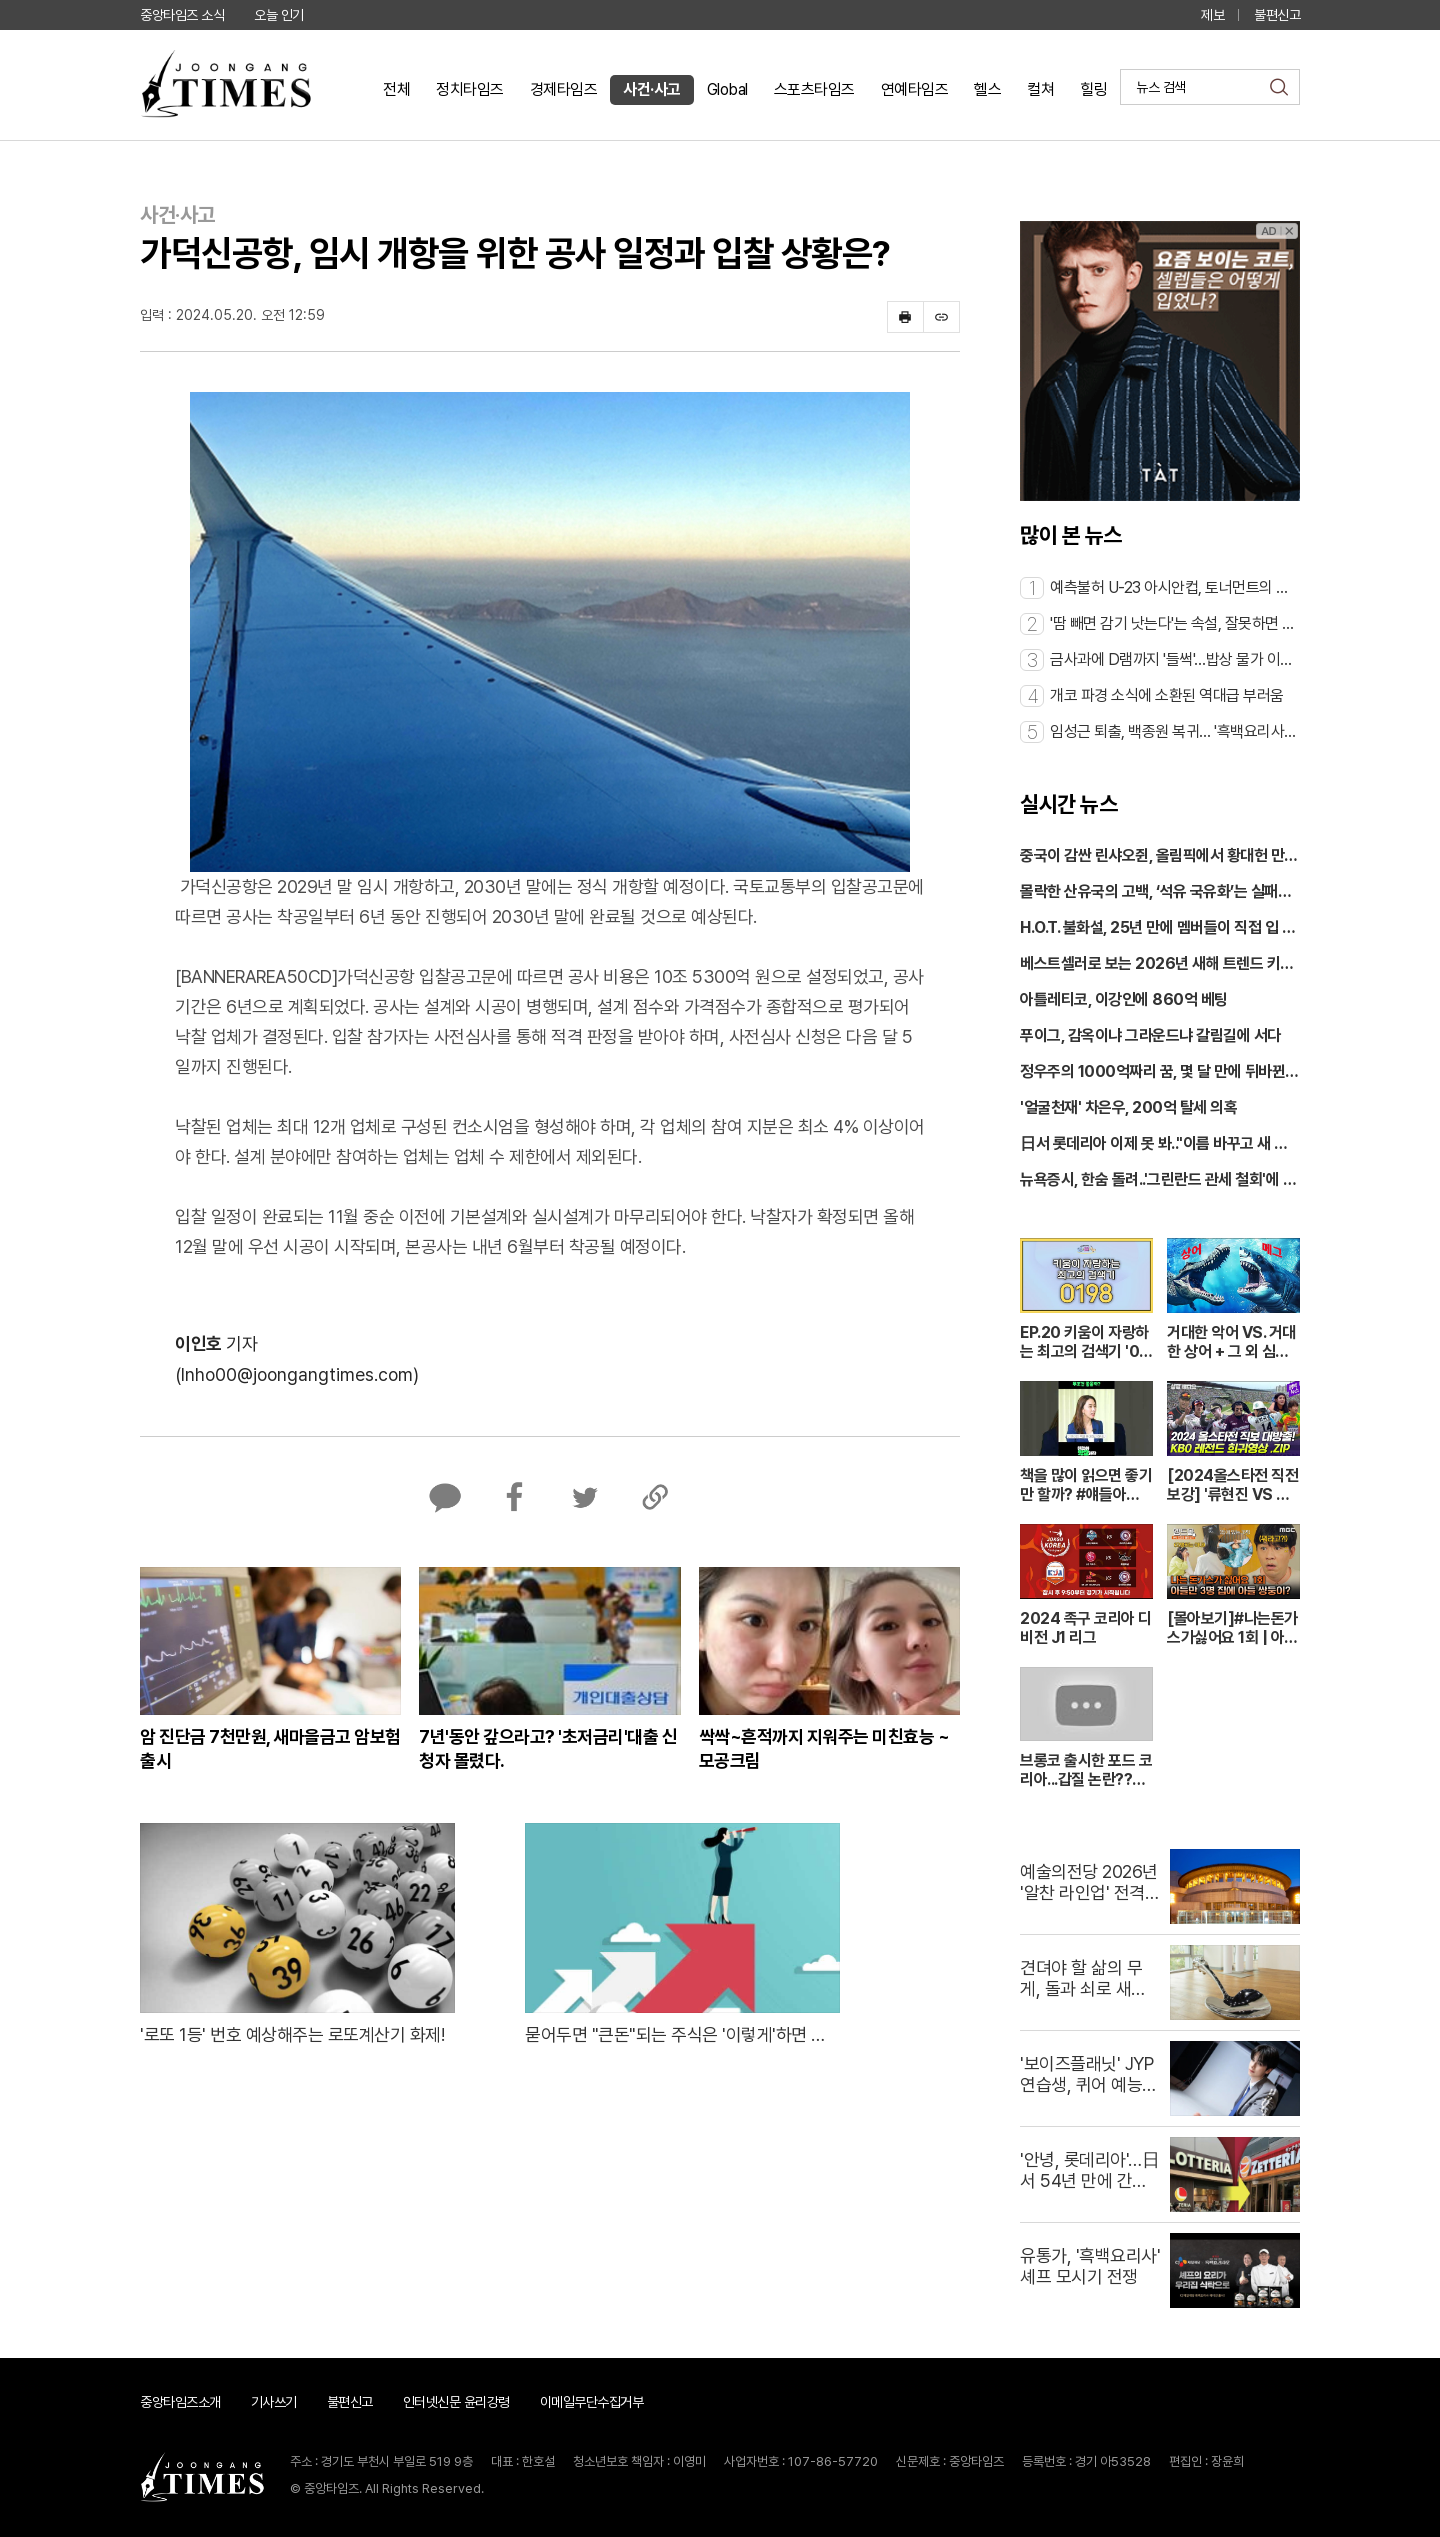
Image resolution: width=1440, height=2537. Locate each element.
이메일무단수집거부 (592, 2402)
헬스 (987, 89)
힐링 (1093, 89)
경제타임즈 (564, 89)
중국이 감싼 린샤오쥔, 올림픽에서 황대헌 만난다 (1159, 857)
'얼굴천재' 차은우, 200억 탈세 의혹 (1128, 1107)
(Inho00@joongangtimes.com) (297, 1374)
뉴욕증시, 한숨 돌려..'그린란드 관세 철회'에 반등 (1158, 1181)
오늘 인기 (279, 15)
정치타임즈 (470, 89)
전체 (396, 89)
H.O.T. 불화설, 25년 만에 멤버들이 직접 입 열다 (1157, 929)
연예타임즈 (915, 89)
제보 (1212, 15)
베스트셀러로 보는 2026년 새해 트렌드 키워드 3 (1157, 965)
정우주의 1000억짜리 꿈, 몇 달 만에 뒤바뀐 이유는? (1152, 1073)
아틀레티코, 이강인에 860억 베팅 (1124, 999)
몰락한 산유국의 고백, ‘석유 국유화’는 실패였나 (1155, 893)
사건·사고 (652, 89)
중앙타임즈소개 (180, 2402)
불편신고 (1277, 15)
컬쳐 (1040, 89)
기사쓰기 (274, 2402)
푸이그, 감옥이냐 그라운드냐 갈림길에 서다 (1150, 1035)
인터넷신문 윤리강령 (456, 2402)
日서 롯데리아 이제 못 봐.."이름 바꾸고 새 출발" (1154, 1145)
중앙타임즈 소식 (182, 15)
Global (727, 89)
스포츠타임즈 (814, 89)
